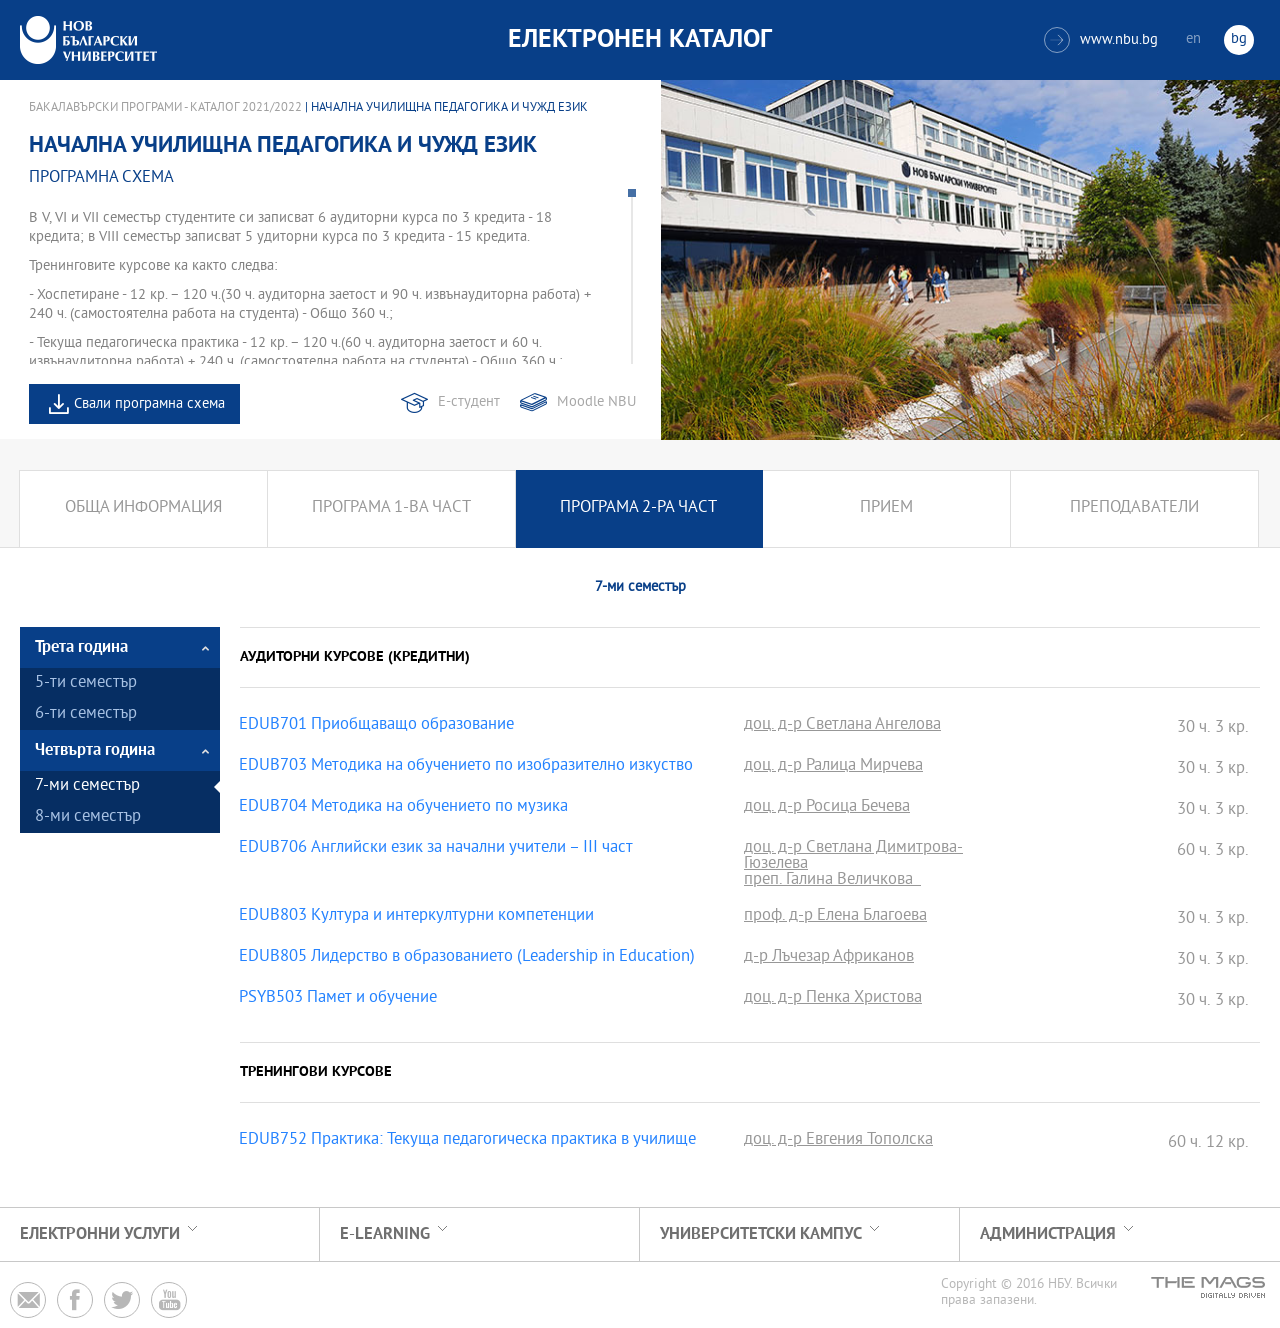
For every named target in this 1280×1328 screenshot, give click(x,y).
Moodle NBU (596, 402)
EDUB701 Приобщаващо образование (376, 726)
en (1193, 39)
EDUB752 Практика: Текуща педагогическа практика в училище (467, 1141)
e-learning (385, 1234)
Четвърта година (95, 750)
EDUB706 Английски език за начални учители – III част (436, 849)
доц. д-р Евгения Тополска (838, 1141)
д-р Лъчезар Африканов (829, 958)
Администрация (1048, 1234)
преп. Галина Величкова (832, 881)
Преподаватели (1134, 508)
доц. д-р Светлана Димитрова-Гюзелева (853, 857)
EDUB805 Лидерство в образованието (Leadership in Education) (467, 958)
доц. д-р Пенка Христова (833, 999)
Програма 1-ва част (391, 508)
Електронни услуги (100, 1234)
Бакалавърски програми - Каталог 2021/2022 (165, 108)
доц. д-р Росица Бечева (827, 808)
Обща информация (143, 508)
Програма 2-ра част (638, 508)
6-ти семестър (86, 714)
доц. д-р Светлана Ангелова (842, 726)
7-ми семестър (87, 786)
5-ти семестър (86, 683)
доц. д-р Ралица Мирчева (833, 767)
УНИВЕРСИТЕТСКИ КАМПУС (761, 1234)
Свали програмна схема (149, 404)
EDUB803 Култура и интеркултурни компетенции (416, 917)
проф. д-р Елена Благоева (835, 917)
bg (1239, 39)
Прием (886, 508)
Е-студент (469, 402)
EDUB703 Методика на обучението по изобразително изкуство (466, 767)
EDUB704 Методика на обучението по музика (403, 808)
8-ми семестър (88, 817)
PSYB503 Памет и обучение (338, 999)
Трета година (81, 647)
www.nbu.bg (1101, 40)
